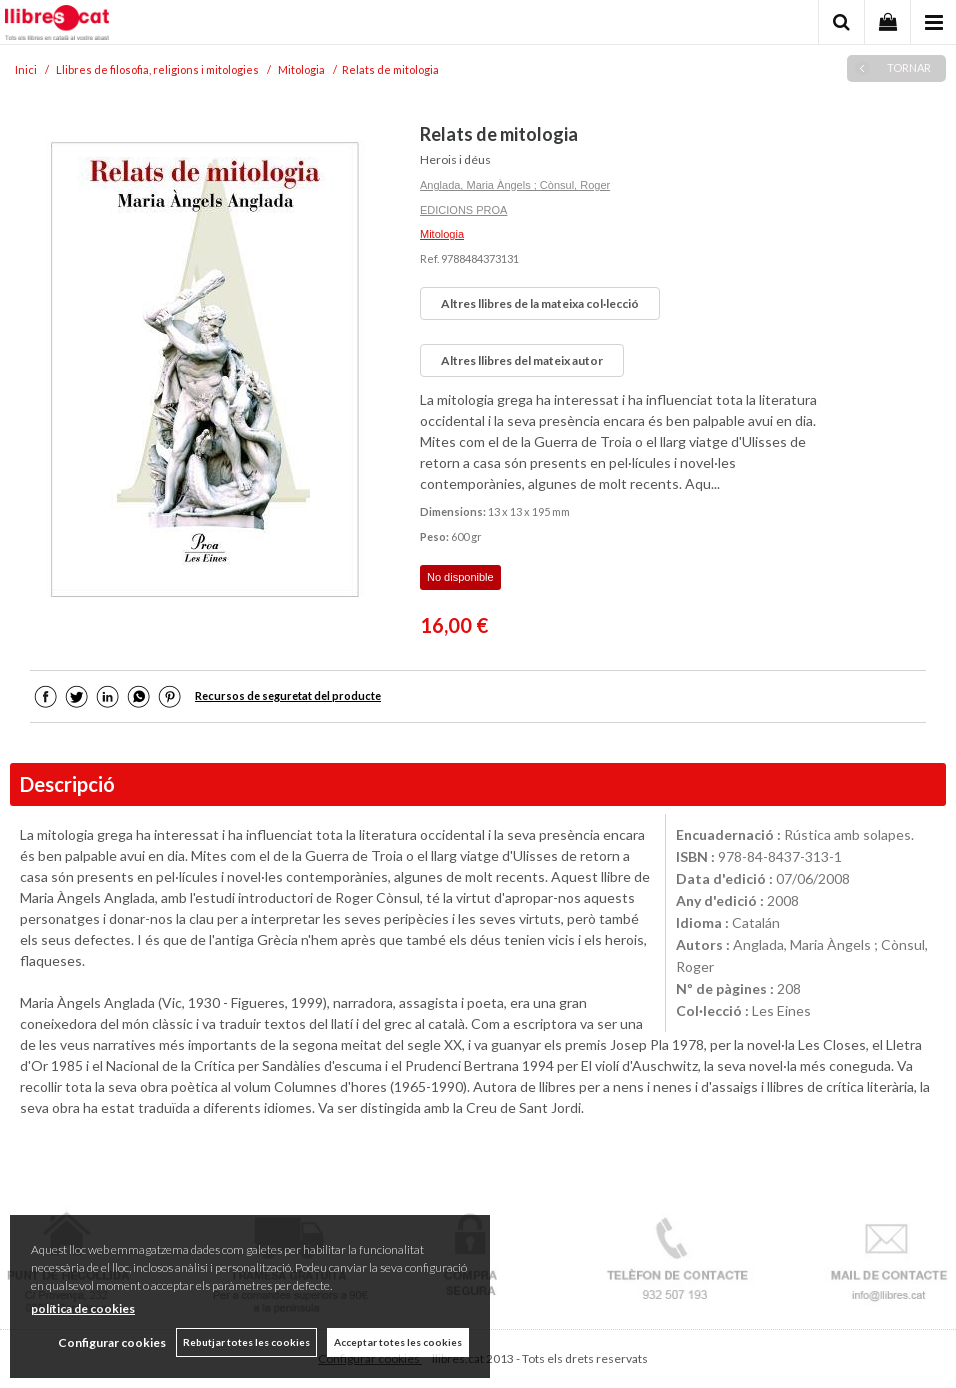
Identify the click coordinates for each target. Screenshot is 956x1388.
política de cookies (83, 1308)
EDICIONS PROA (463, 210)
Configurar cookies (112, 1342)
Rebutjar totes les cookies (246, 1342)
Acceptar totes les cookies (398, 1342)
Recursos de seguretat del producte (288, 695)
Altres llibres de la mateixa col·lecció (540, 303)
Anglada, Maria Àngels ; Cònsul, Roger (515, 185)
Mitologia (442, 234)
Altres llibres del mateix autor (522, 360)
